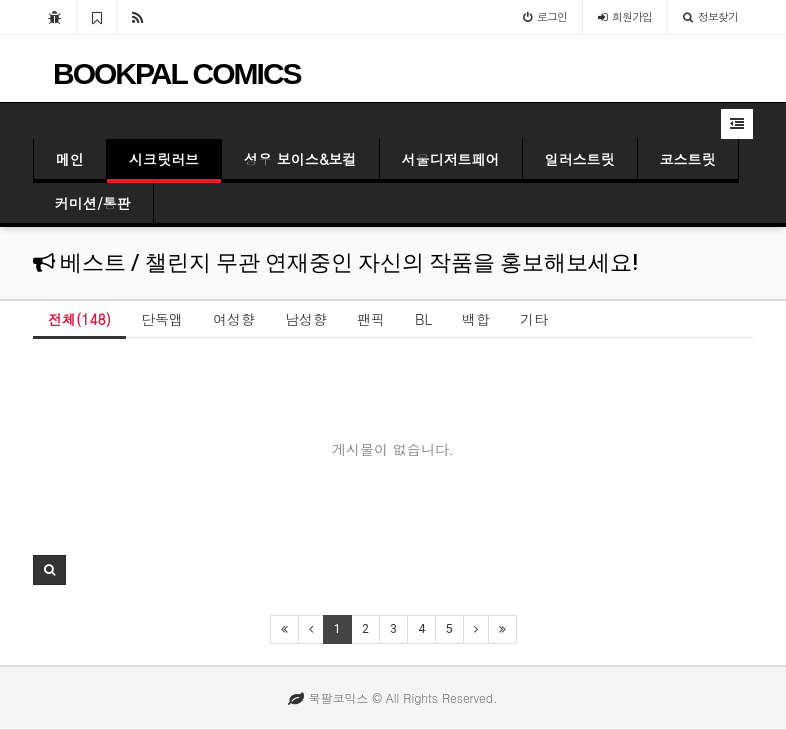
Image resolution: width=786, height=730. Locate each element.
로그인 (545, 16)
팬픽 (371, 319)
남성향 (306, 319)
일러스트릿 (580, 159)
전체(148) (79, 319)
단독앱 (162, 319)
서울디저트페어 (451, 159)
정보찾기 (710, 16)
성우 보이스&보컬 (300, 159)
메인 (70, 159)
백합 (476, 319)
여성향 (234, 319)
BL (423, 319)
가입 (625, 16)
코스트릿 (688, 159)
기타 (534, 319)
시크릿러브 (164, 159)
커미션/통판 (93, 203)
